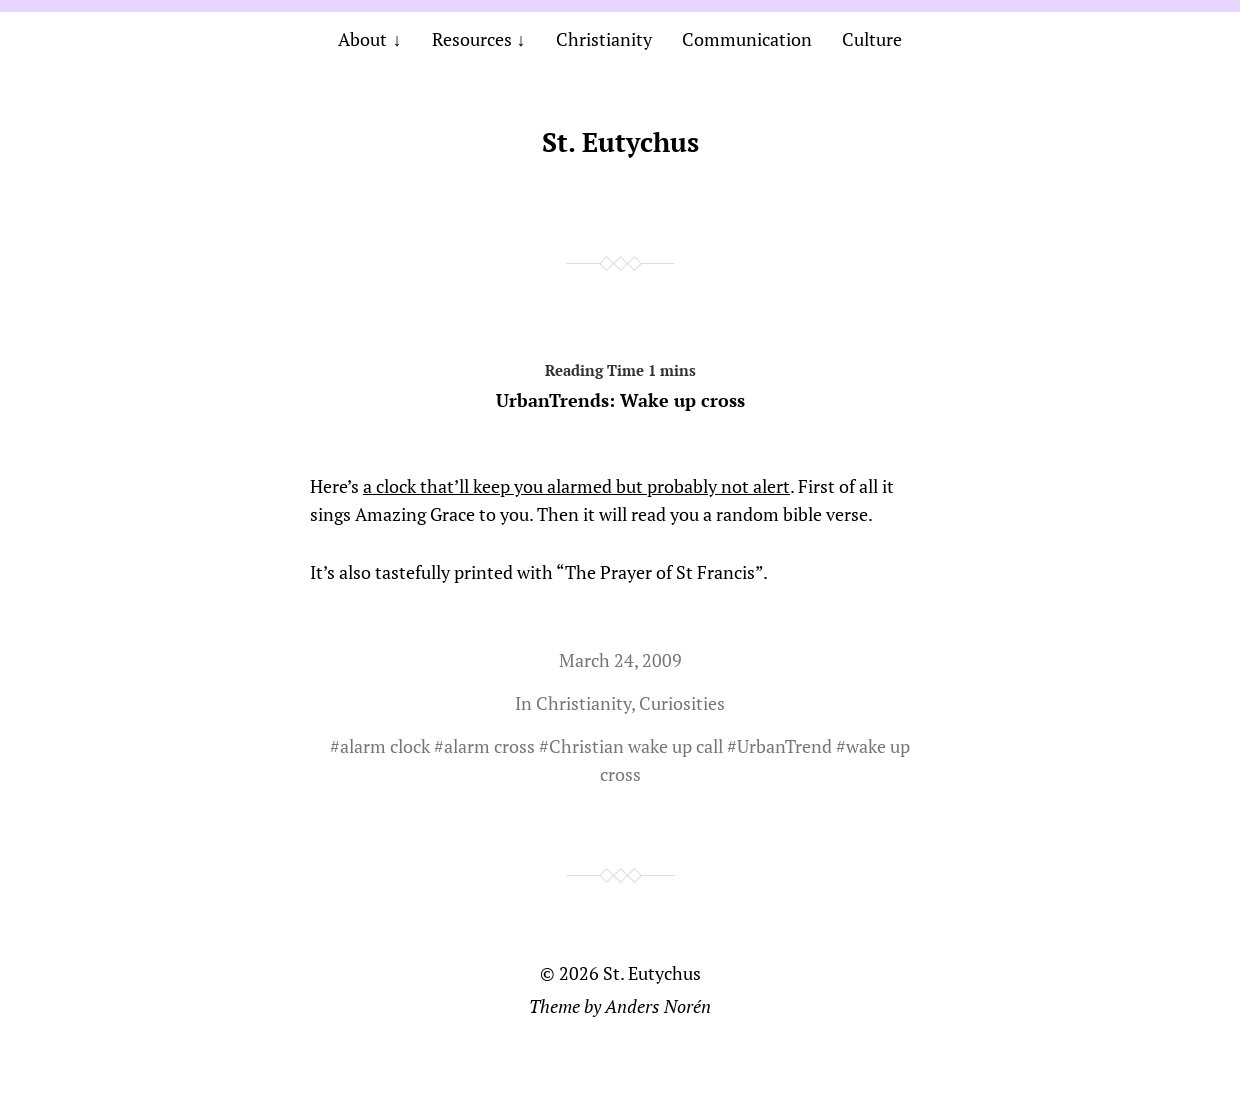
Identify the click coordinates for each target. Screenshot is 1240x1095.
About (362, 39)
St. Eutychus (620, 142)
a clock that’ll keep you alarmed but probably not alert (576, 486)
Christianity (604, 39)
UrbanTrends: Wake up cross (620, 382)
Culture (872, 39)
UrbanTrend (784, 746)
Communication (747, 39)
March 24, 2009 (620, 660)
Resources (472, 39)
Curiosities (682, 703)
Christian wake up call (636, 746)
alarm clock (385, 746)
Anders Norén (658, 1006)
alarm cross (489, 746)
